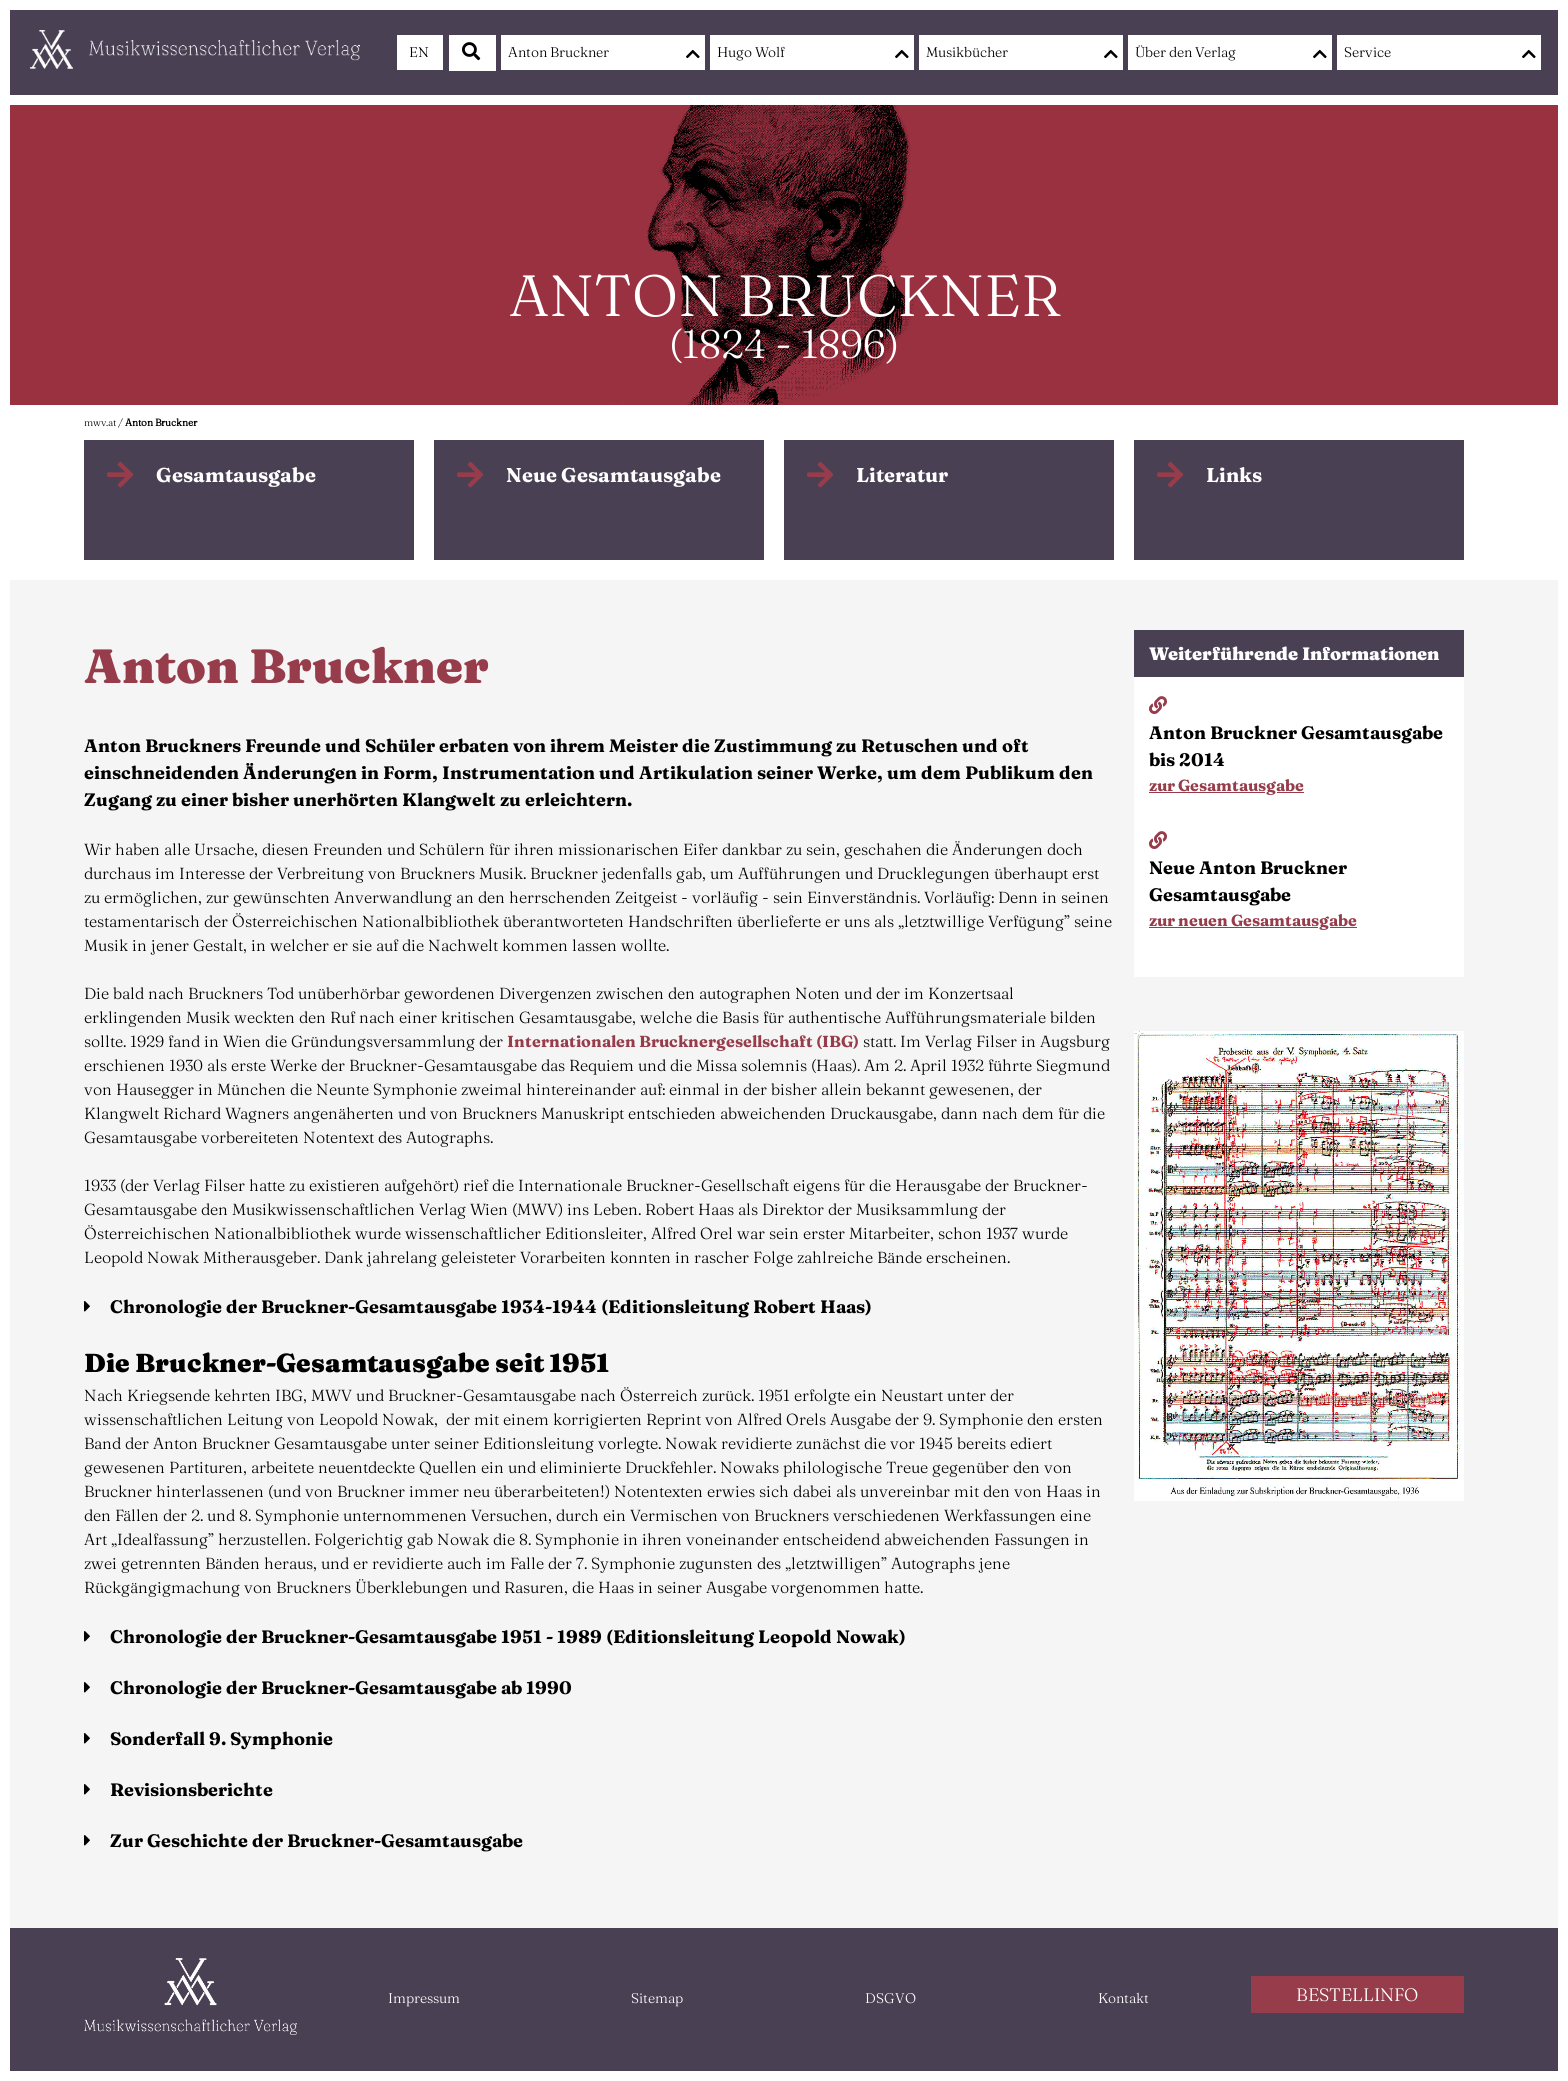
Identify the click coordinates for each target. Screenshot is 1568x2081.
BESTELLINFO (1357, 1994)
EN (419, 52)
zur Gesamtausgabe (1226, 785)
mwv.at (100, 422)
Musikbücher (967, 52)
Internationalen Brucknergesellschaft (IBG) (683, 1041)
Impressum (424, 1998)
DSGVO (890, 1998)
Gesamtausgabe (236, 474)
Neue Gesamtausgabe (613, 474)
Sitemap (657, 1998)
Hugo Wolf (751, 52)
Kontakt (1123, 1998)
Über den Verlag (1185, 52)
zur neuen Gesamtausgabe (1253, 920)
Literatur (902, 474)
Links (1234, 474)
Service (1367, 52)
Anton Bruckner (558, 52)
